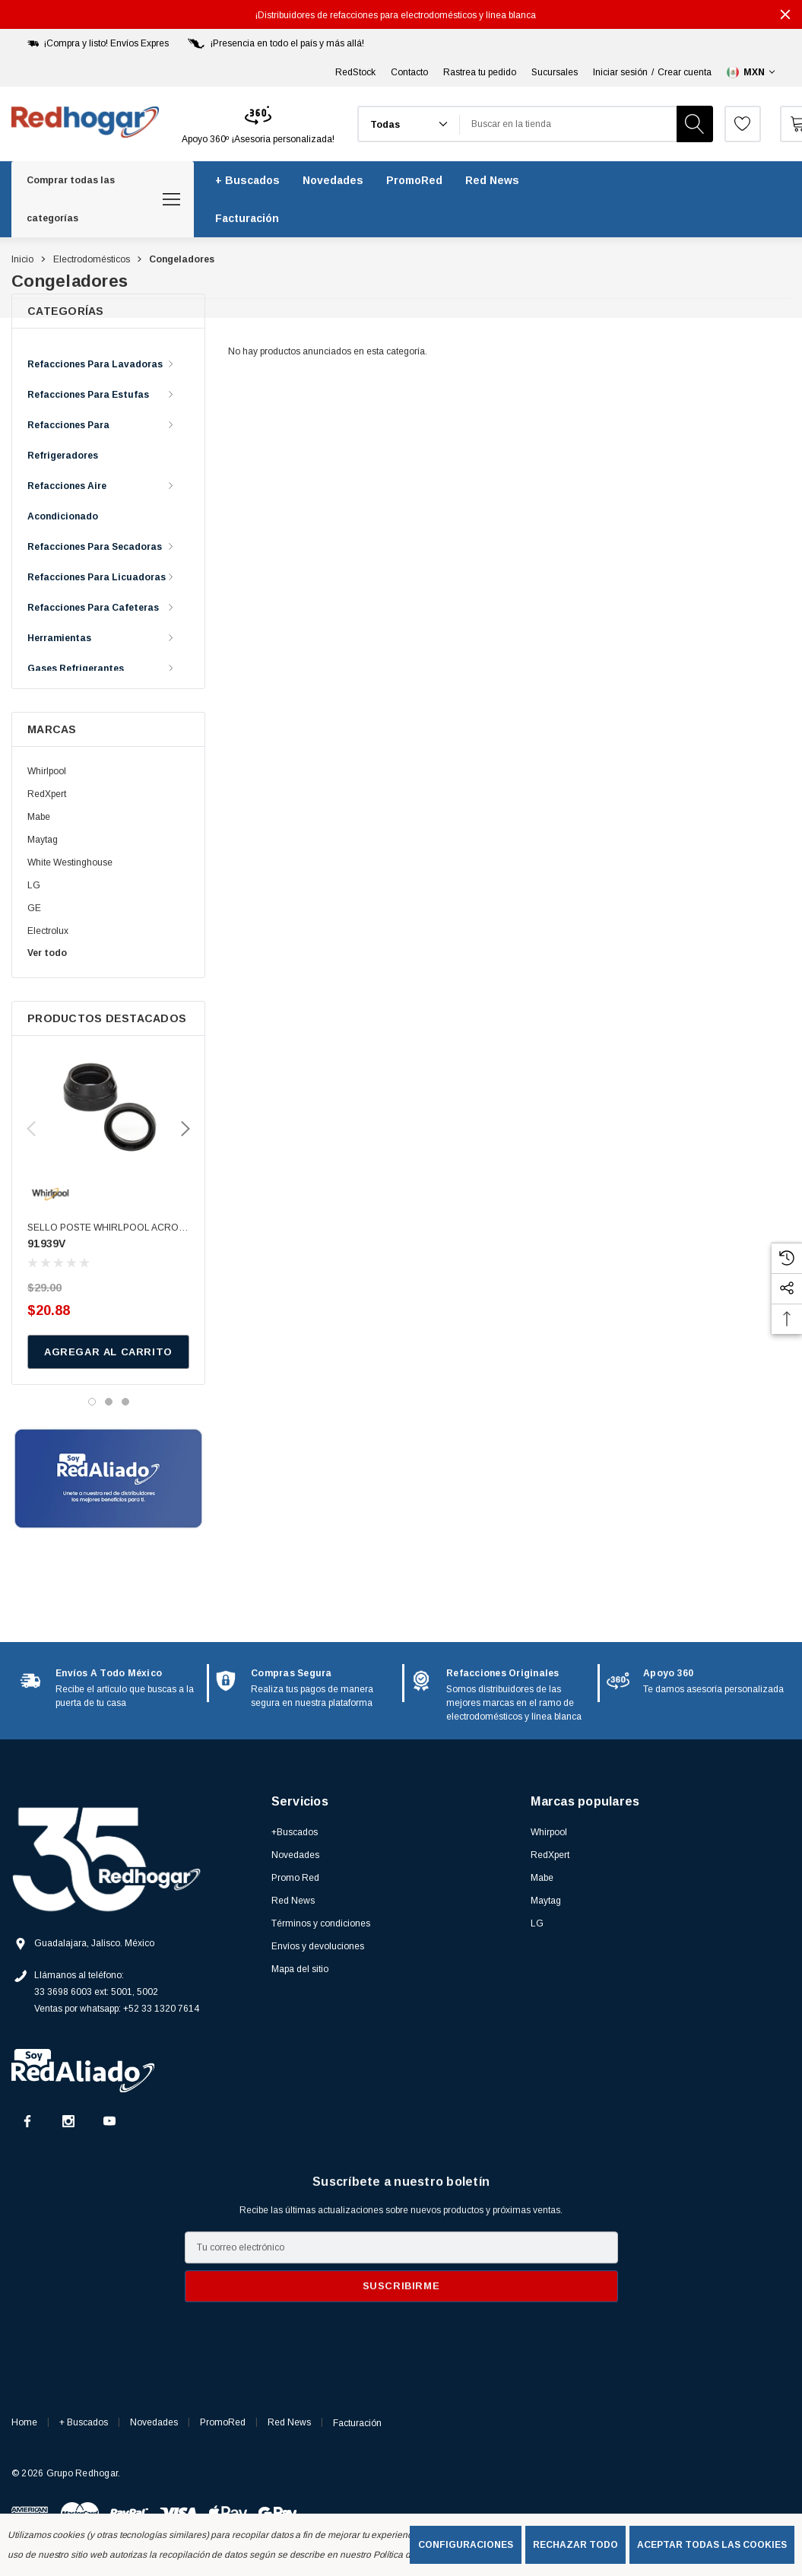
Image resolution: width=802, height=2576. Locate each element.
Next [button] (185, 1128)
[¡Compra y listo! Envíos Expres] (97, 43)
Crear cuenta (685, 72)
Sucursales (554, 72)
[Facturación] (247, 218)
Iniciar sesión (620, 72)
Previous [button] (31, 1128)
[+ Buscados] (247, 180)
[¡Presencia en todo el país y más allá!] (274, 43)
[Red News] (492, 180)
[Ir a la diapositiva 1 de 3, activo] (92, 1402)
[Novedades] (333, 180)
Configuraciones (465, 2544)
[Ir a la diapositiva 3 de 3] (125, 1402)
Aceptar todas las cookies (712, 2544)
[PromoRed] (414, 180)
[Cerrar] (785, 14)
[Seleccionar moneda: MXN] (752, 72)
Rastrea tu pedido (479, 72)
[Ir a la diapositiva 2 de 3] (109, 1402)
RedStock (355, 72)
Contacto (409, 72)
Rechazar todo (575, 2544)
